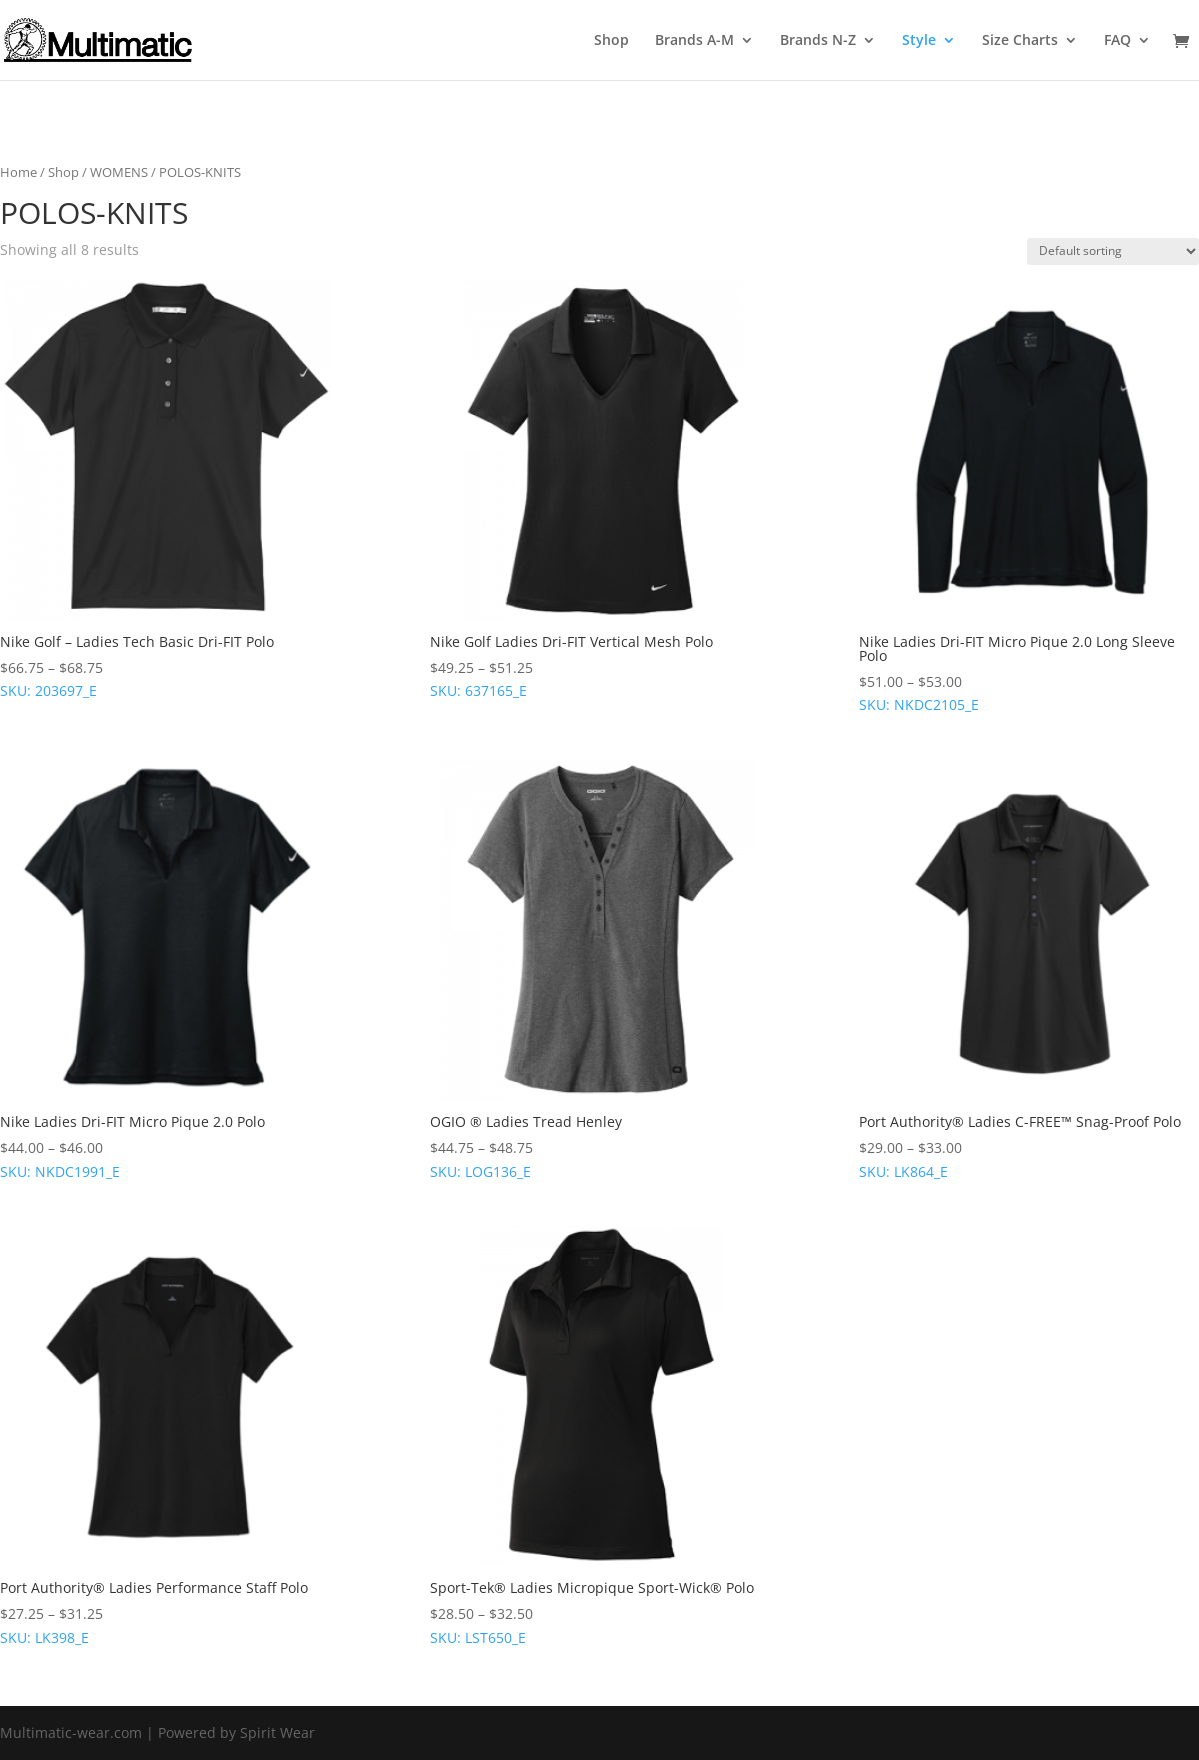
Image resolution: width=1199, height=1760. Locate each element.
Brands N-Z (818, 41)
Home (18, 172)
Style (919, 41)
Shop (611, 41)
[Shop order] (1113, 251)
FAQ (1117, 41)
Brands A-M (694, 41)
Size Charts (1020, 41)
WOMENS (119, 172)
